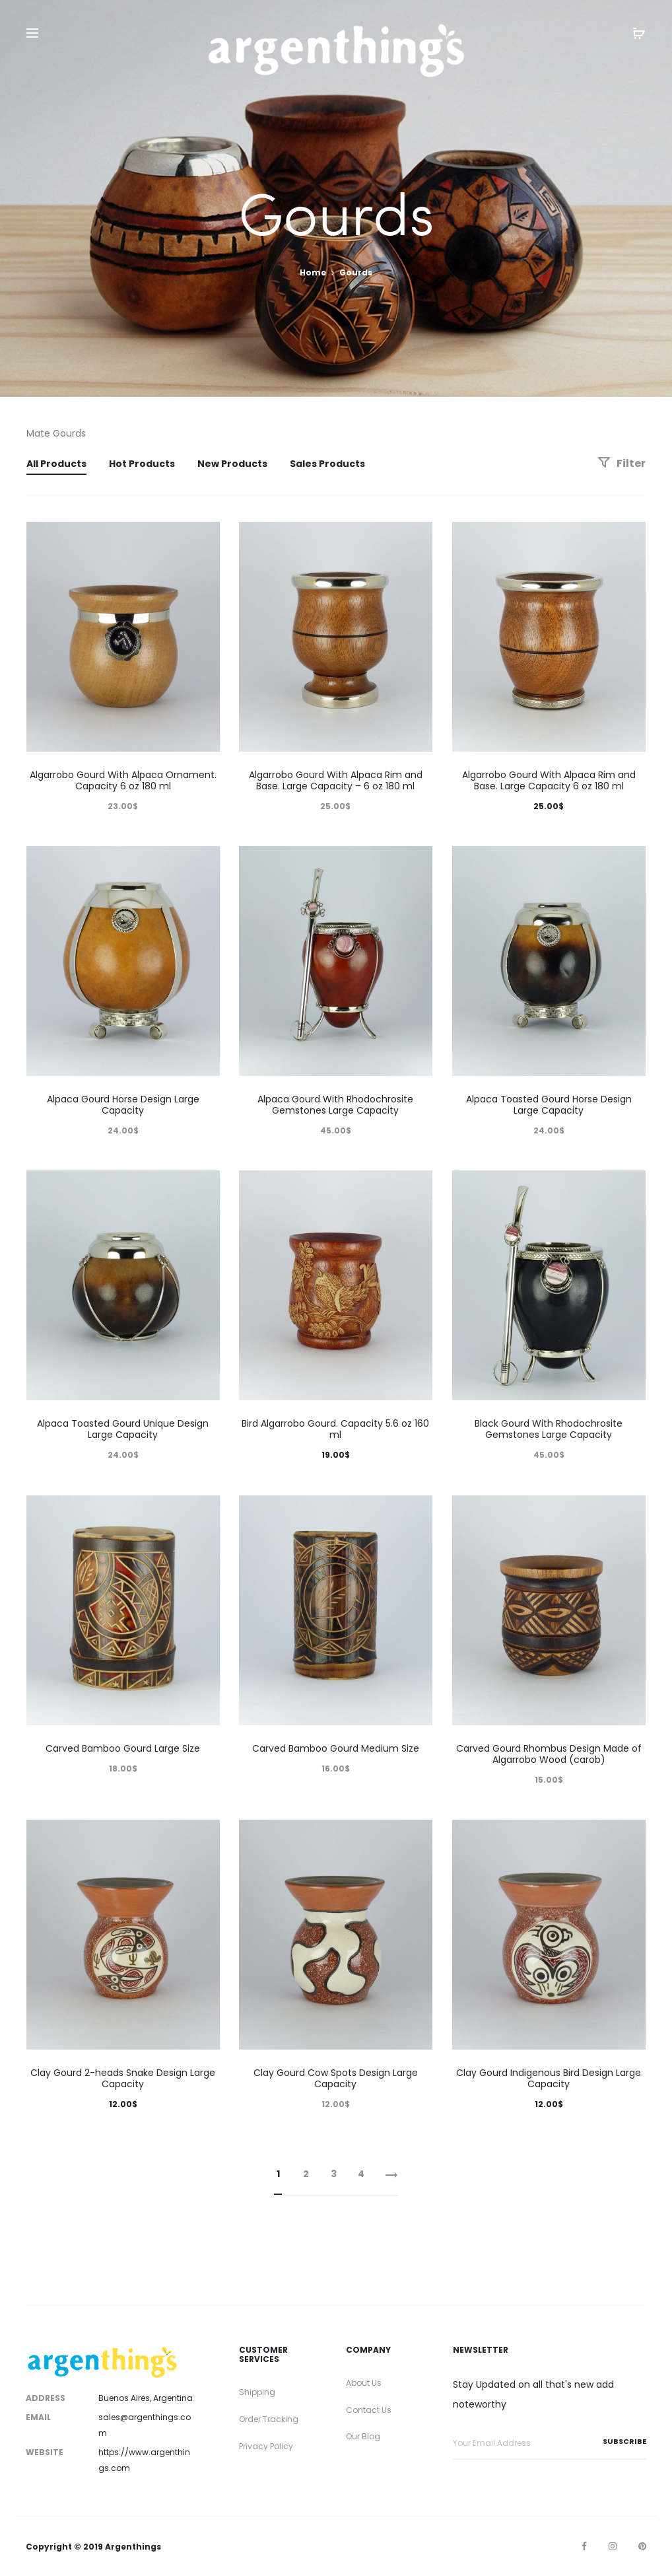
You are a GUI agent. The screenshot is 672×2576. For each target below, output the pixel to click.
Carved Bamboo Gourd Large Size (123, 1748)
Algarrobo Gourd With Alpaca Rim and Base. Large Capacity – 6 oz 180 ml (335, 780)
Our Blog (363, 2436)
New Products (232, 463)
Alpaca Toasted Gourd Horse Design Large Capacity (549, 1104)
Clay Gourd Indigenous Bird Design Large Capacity (548, 2078)
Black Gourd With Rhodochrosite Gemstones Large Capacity (548, 1429)
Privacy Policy (266, 2446)
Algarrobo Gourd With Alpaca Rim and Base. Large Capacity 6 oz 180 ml (549, 780)
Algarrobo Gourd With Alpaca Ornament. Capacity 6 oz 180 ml (123, 780)
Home (313, 272)
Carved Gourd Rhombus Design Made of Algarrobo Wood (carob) (549, 1754)
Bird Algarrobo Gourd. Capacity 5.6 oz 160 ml (335, 1429)
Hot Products (142, 463)
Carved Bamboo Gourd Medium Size (335, 1748)
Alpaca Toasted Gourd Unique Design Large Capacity (123, 1429)
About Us (364, 2382)
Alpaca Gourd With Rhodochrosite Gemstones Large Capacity (335, 1104)
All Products (56, 463)
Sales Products (327, 463)
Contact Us (368, 2409)
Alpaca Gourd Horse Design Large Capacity (123, 1104)
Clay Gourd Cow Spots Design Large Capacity (335, 2078)
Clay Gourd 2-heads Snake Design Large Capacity (122, 2078)
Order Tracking (268, 2419)
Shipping (257, 2392)
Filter (621, 463)
